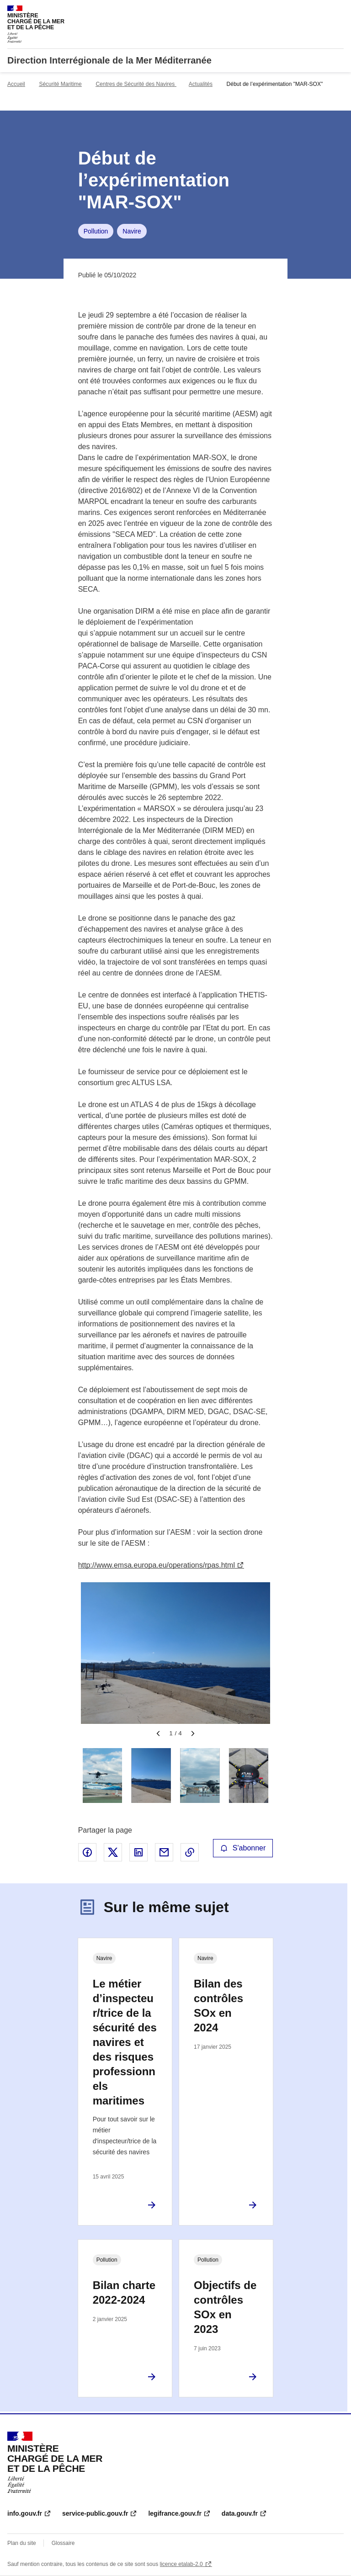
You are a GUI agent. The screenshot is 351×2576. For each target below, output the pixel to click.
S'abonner (243, 1848)
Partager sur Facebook (87, 1852)
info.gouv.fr (24, 2513)
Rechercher (320, 11)
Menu (338, 11)
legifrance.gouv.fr (174, 2513)
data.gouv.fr (240, 2513)
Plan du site (21, 2543)
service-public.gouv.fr (95, 2513)
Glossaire (63, 2543)
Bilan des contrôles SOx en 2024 (218, 2005)
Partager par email (164, 1852)
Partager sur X (113, 1852)
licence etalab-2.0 (181, 2564)
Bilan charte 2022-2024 (124, 2292)
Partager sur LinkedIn (138, 1852)
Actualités (201, 84)
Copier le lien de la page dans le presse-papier (190, 1852)
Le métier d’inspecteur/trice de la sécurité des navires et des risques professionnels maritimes (125, 2042)
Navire (131, 231)
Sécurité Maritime (60, 84)
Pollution (96, 231)
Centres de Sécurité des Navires (136, 84)
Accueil (16, 84)
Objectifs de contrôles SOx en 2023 (225, 2307)
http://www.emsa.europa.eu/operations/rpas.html (156, 1565)
